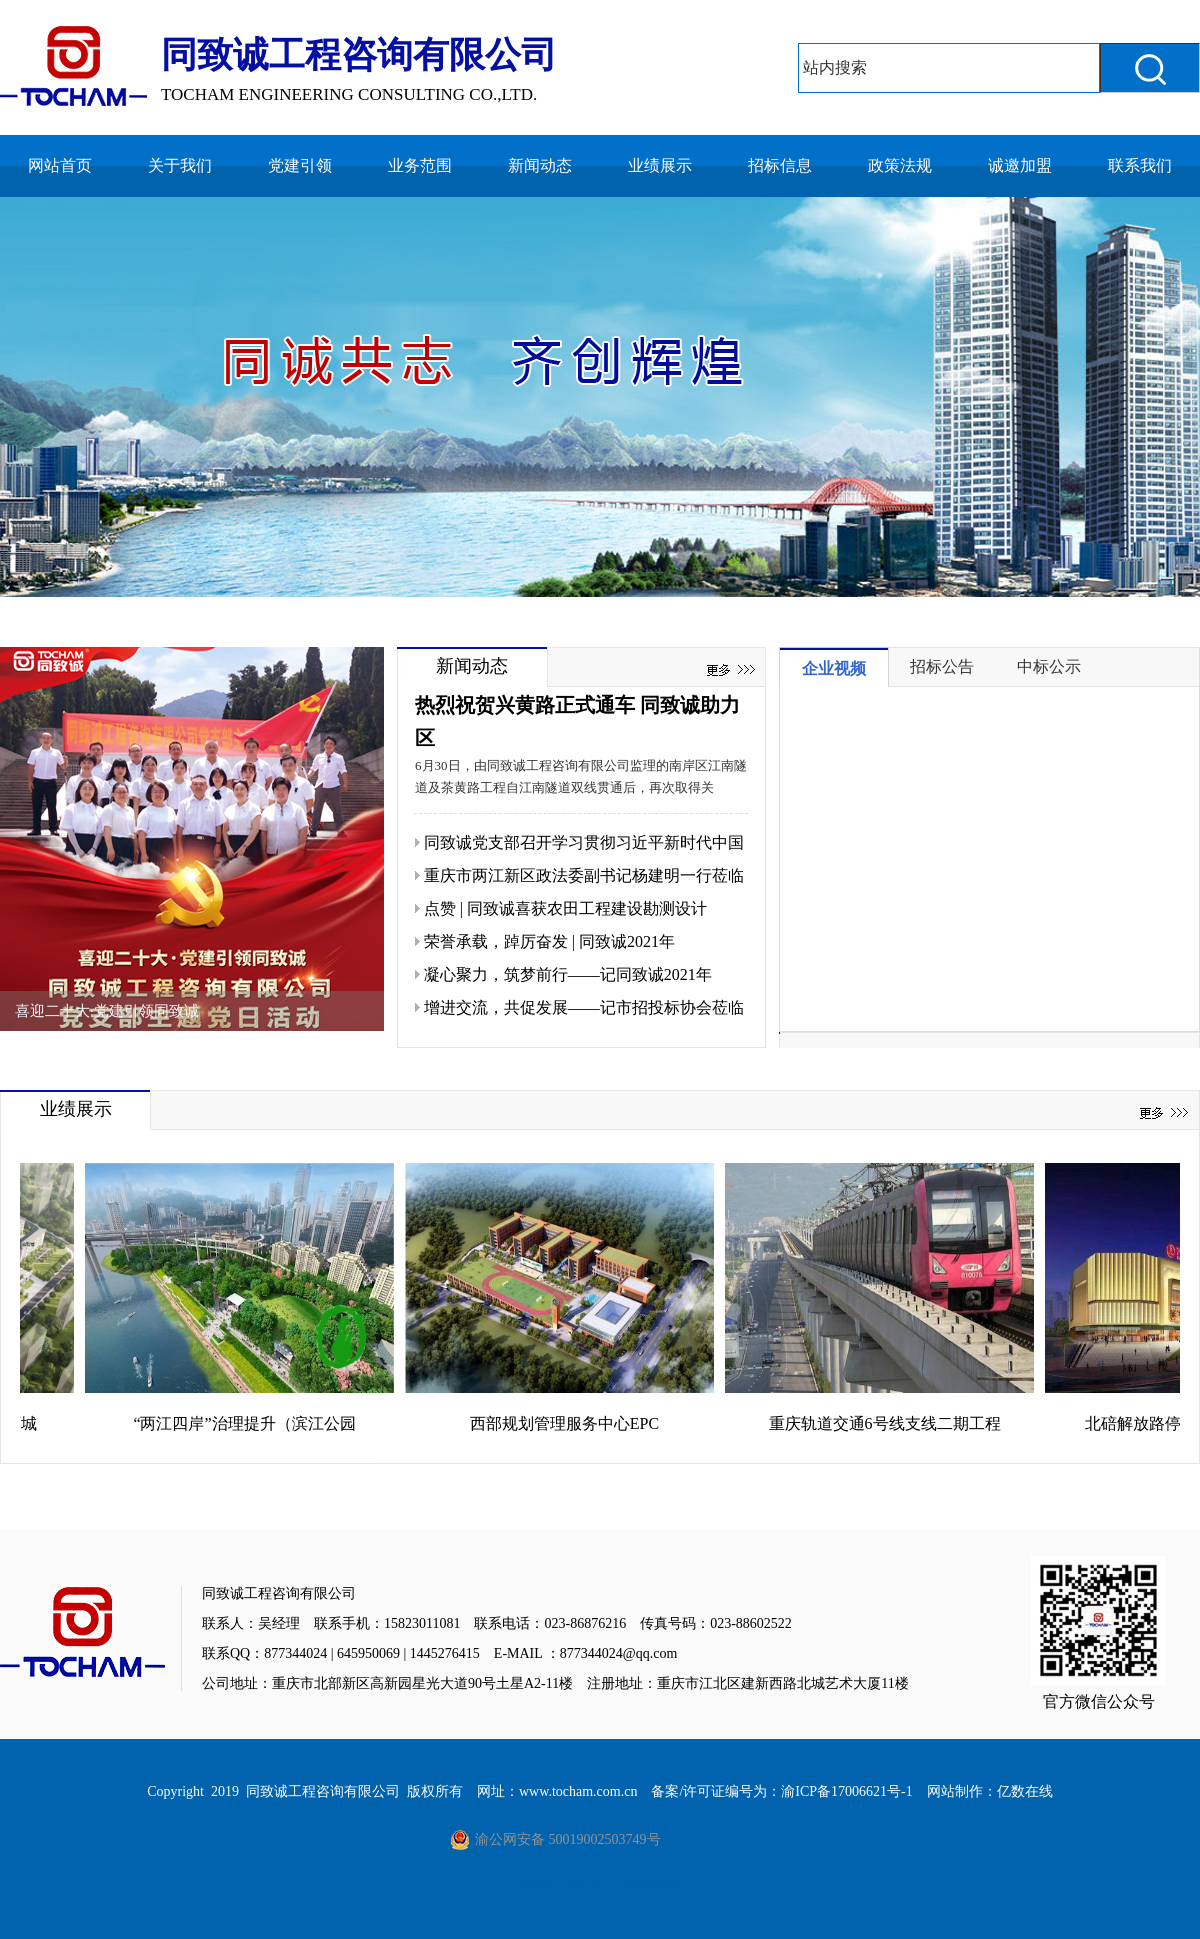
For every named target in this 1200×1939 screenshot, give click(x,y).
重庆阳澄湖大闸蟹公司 (652, 1883)
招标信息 (780, 165)
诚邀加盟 (1020, 165)
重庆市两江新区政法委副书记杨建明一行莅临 (584, 875)
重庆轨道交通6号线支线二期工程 (892, 1423)
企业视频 (834, 668)
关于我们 (180, 165)
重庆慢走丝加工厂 (591, 1883)
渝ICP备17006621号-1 (846, 1791)
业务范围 (420, 165)
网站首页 (60, 165)
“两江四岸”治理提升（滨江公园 (251, 1423)
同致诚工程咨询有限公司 (323, 1791)
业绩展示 (660, 165)
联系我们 (1140, 165)
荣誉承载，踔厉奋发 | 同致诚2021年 (549, 941)
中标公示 (1049, 666)
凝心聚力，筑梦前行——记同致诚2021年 (568, 974)
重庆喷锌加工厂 (539, 1883)
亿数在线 (1025, 1791)
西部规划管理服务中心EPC (571, 1423)
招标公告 (942, 666)
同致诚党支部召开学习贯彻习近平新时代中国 (584, 842)
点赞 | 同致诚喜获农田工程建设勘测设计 (565, 908)
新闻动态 (540, 165)
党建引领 (300, 165)
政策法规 (900, 165)
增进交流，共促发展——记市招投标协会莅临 (584, 1007)
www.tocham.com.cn (578, 1791)
